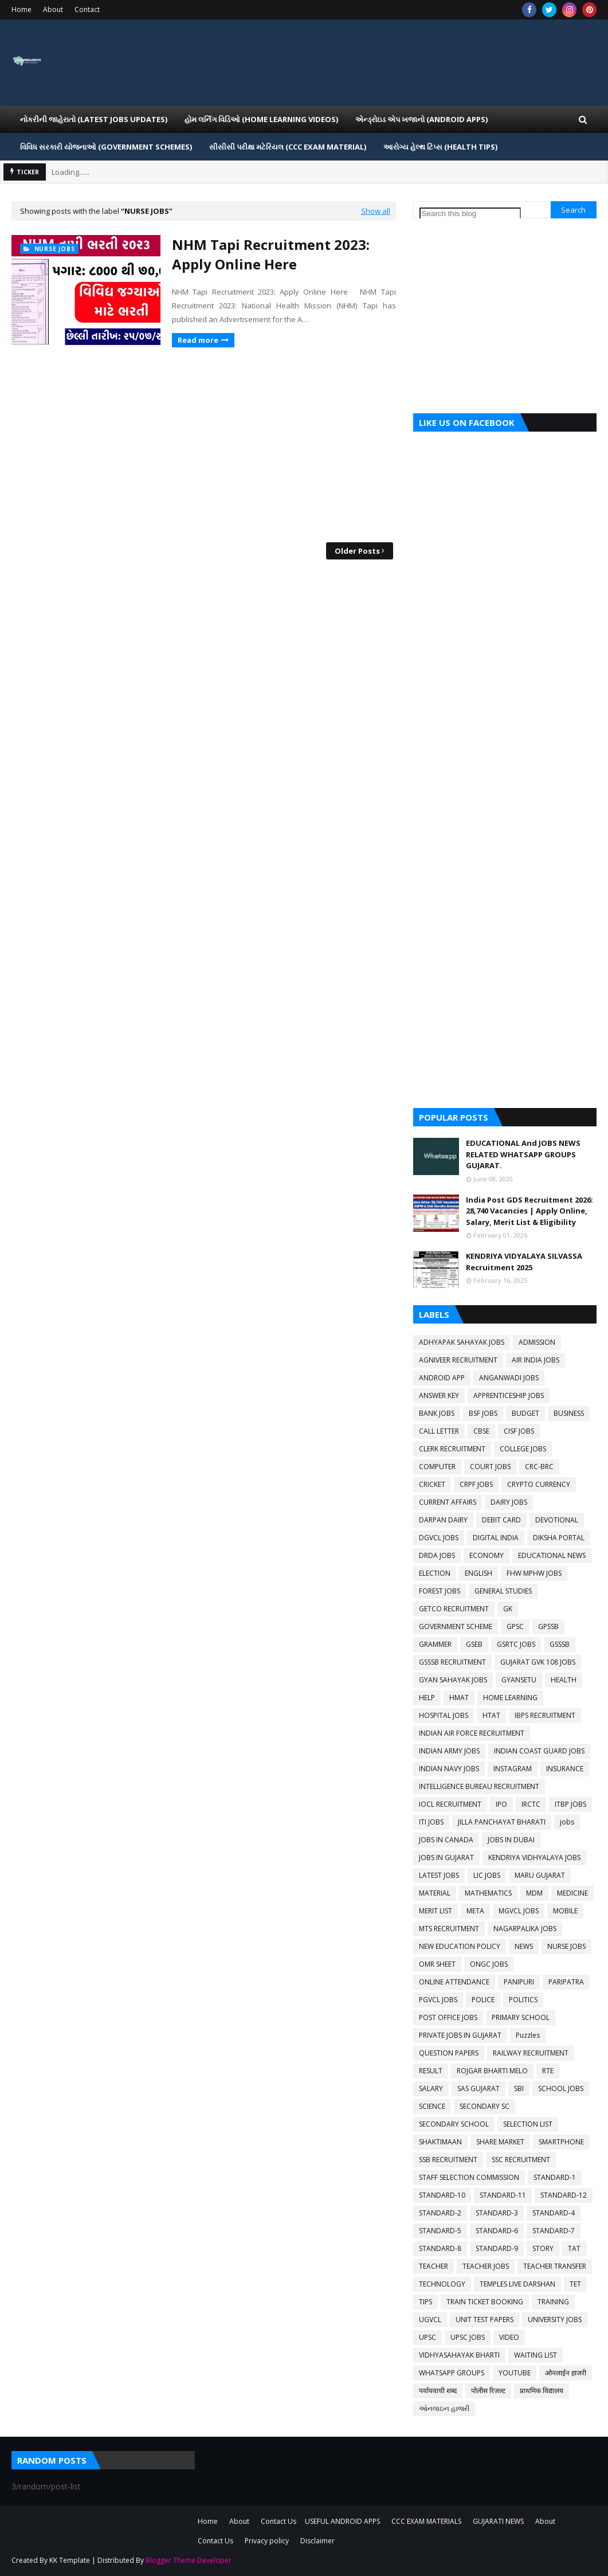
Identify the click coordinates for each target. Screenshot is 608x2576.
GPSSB (548, 1626)
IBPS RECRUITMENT (545, 1715)
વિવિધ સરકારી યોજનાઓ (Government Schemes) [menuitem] (106, 147)
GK (507, 1609)
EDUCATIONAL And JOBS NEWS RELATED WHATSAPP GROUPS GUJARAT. (523, 1154)
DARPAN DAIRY (443, 1520)
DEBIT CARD (501, 1520)
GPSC (515, 1626)
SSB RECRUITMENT (448, 2159)
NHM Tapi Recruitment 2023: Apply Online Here (271, 254)
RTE (548, 2071)
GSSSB (560, 1644)
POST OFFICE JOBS (448, 2017)
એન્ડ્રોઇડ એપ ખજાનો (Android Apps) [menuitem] (421, 119)
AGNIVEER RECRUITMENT (458, 1360)
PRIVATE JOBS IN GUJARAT (460, 2035)
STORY (543, 2248)
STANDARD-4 (553, 2213)
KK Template (69, 2560)
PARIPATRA (566, 1982)
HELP (427, 1697)
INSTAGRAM (512, 1769)
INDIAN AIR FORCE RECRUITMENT (471, 1733)
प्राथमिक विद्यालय (541, 2390)
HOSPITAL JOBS (443, 1715)
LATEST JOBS (439, 1875)
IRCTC (530, 1804)
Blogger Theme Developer (189, 2560)
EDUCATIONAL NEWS (552, 1555)
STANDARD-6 (497, 2231)
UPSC (427, 2337)
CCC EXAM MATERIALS (426, 2521)
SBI (519, 2088)
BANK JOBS (436, 1413)
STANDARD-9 (497, 2248)
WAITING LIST (535, 2355)
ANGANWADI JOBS (509, 1378)
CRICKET (432, 1484)
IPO (501, 1804)
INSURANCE (564, 1769)
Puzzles (528, 2035)
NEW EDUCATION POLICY (459, 1946)
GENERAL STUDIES (503, 1591)
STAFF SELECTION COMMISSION (469, 2177)
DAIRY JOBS (509, 1502)
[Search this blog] (470, 214)
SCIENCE (432, 2106)
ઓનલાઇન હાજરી (444, 2408)
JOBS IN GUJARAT (446, 1857)
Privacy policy (267, 2541)
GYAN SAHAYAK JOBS (453, 1680)
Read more (198, 340)
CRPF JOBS (476, 1484)
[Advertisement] (203, 445)
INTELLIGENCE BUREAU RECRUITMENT (479, 1786)
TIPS (425, 2302)
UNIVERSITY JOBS (555, 2319)
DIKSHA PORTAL (559, 1538)
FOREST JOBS (439, 1591)
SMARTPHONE (561, 2142)
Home (21, 9)
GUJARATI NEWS (498, 2521)
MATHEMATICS (488, 1893)
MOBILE (565, 1911)
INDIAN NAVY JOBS (449, 1769)
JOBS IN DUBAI (511, 1840)
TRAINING (553, 2302)
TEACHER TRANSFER (554, 2266)
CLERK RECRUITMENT (452, 1449)
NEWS (524, 1946)
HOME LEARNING (510, 1697)
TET (575, 2284)
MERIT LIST (435, 1911)
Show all (375, 211)
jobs (567, 1822)
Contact (87, 9)
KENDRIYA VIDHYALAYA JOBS (534, 1857)
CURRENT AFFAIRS (447, 1502)
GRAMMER (435, 1644)
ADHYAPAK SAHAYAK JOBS (461, 1342)
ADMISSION (537, 1342)
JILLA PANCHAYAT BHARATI (502, 1822)
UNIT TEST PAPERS (484, 2319)
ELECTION (434, 1573)
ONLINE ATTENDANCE (454, 1982)
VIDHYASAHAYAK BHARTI (459, 2355)
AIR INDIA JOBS (535, 1360)
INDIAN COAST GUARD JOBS (539, 1751)
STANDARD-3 (497, 2213)
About (53, 9)
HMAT (459, 1697)
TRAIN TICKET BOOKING (484, 2302)
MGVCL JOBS (519, 1911)
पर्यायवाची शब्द (438, 2390)
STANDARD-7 (553, 2231)
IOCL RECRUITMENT (450, 1804)
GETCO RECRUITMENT (454, 1609)
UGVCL (430, 2319)
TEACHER (433, 2266)
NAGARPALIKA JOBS (524, 1928)
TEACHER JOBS (485, 2266)
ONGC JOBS (489, 1964)
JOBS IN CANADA (446, 1840)
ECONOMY (486, 1555)
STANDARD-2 (440, 2213)
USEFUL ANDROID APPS (342, 2521)
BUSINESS (569, 1413)
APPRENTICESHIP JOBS (508, 1395)
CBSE (481, 1431)
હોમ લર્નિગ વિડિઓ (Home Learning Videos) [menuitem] (261, 119)
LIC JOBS (486, 1875)
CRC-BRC (539, 1466)
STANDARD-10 (442, 2195)
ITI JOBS (431, 1822)
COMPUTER (437, 1466)
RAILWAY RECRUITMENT (530, 2053)
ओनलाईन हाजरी (565, 2373)
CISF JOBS (519, 1431)
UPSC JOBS (467, 2337)
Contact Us (278, 2521)
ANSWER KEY (439, 1395)
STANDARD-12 (563, 2195)
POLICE (483, 2000)
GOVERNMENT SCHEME (455, 1626)
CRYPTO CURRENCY (538, 1484)
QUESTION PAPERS (448, 2053)
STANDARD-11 (503, 2195)
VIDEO (509, 2337)
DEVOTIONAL (556, 1520)
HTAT (491, 1715)
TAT (574, 2248)
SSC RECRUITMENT (521, 2159)
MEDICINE (572, 1893)
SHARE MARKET (500, 2142)
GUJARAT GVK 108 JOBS (537, 1662)
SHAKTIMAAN (440, 2142)
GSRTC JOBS (516, 1644)
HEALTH (563, 1680)
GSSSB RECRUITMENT (452, 1662)
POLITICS (523, 2000)
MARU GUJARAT (540, 1875)
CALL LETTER (439, 1431)
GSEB (474, 1644)
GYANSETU (518, 1680)
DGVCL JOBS (438, 1538)
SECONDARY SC (484, 2106)
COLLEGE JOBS (523, 1449)
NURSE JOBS (566, 1946)
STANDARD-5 (440, 2231)
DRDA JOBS (437, 1555)
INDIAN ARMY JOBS (449, 1751)
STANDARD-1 (555, 2177)
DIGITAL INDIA (496, 1538)
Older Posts (357, 551)
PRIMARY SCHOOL (521, 2017)
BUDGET (525, 1413)
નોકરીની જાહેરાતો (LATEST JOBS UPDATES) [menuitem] (93, 119)
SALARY (431, 2088)
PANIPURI (519, 1982)
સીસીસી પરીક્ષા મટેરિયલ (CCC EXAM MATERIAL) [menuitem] (287, 147)
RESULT (430, 2071)
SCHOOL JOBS (560, 2088)
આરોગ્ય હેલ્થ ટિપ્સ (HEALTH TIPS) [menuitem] (440, 147)
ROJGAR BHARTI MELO (492, 2071)
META (475, 1911)
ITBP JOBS (570, 1804)
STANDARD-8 (440, 2248)
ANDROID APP (442, 1378)
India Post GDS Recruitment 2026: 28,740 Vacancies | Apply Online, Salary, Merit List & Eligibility (529, 1211)
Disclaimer (317, 2541)
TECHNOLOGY (442, 2284)
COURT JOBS (490, 1466)
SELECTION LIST (527, 2124)
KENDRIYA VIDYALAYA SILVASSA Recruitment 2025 (524, 1262)
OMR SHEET (437, 1964)
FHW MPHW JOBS (534, 1573)
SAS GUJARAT (478, 2088)
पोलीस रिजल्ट (488, 2390)
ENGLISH (478, 1573)
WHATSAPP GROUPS (451, 2373)
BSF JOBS (483, 1413)
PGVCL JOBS (438, 2000)
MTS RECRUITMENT (449, 1928)
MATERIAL (434, 1893)
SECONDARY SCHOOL (454, 2124)
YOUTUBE (515, 2373)
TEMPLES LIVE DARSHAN (517, 2284)
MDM (534, 1893)
